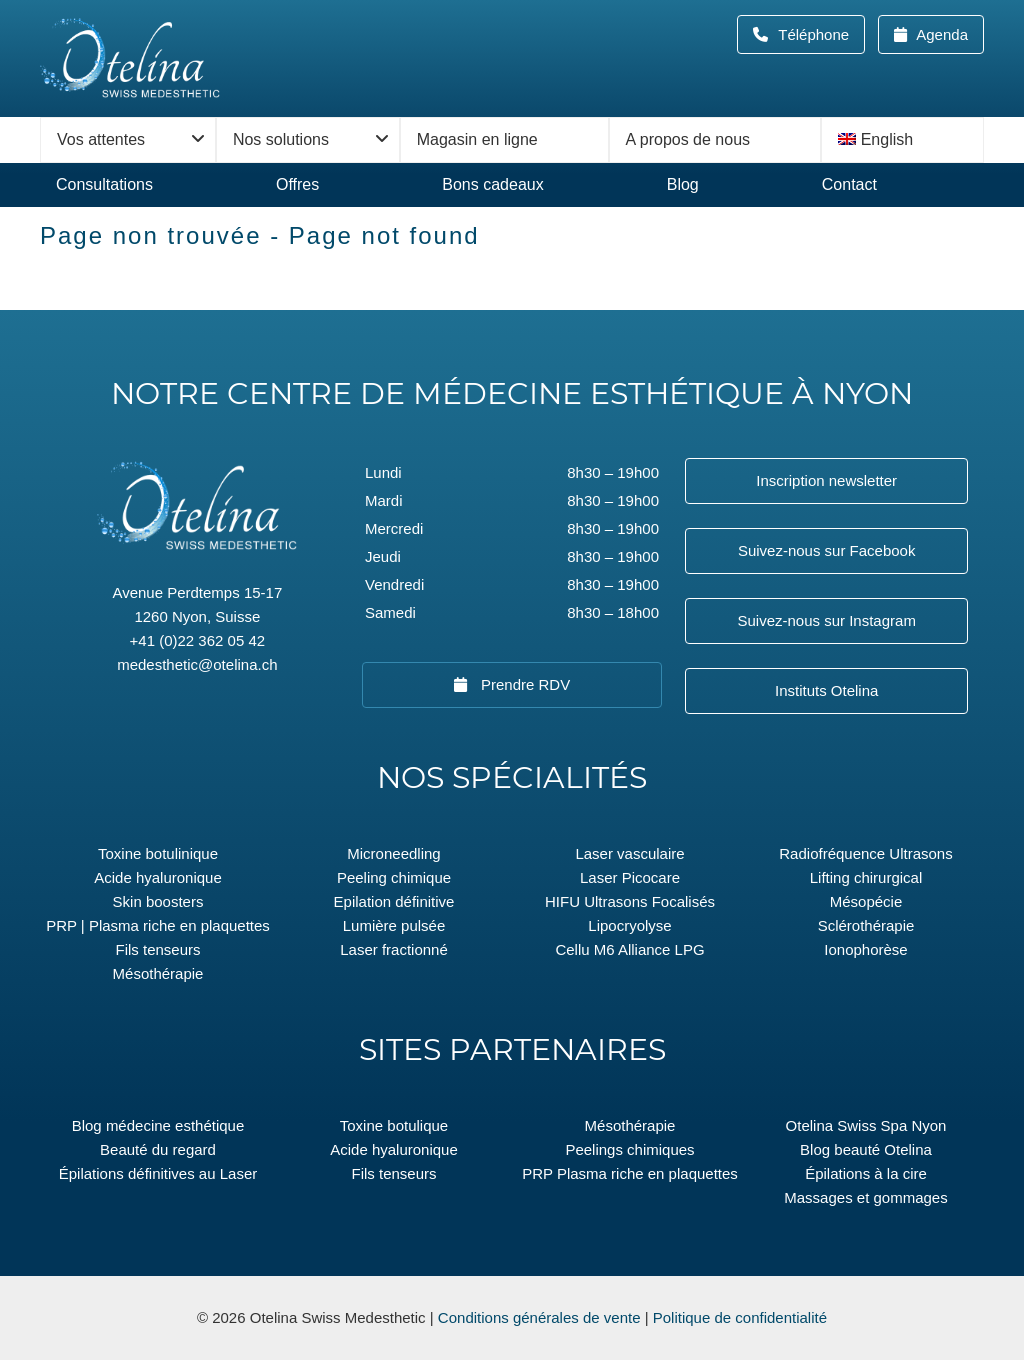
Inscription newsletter (826, 480)
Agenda (940, 34)
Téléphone (819, 34)
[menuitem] (902, 140)
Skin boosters (158, 901)
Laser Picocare (630, 877)
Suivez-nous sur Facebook (827, 550)
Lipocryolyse (629, 925)
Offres (297, 184)
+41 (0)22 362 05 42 (198, 640)
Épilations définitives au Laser (158, 1173)
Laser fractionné (394, 949)
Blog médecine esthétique (158, 1125)
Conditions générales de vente (539, 1317)
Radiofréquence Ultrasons (865, 853)
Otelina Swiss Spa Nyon (866, 1125)
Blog (683, 184)
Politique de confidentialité (740, 1317)
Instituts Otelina (826, 690)
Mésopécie (866, 901)
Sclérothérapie (866, 925)
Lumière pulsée (394, 925)
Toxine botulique (394, 1125)
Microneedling (393, 853)
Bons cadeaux (492, 184)
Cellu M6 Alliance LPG (629, 949)
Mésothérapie (158, 973)
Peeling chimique (394, 877)
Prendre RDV (523, 684)
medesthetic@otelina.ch (197, 664)
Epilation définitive (394, 901)
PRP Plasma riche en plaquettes (630, 1173)
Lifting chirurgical (866, 877)
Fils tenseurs (157, 949)
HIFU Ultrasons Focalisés (630, 901)
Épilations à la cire (866, 1173)
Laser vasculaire (629, 853)
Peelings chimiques (629, 1149)
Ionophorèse (865, 949)
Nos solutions (281, 139)
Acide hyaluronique (158, 877)
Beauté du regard (158, 1149)
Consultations (104, 184)
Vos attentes (101, 139)
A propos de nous (688, 139)
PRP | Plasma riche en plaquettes (158, 925)
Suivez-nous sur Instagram (826, 620)
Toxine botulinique (158, 853)
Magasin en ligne (477, 139)
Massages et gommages (865, 1197)
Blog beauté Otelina (866, 1149)
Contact (849, 184)
